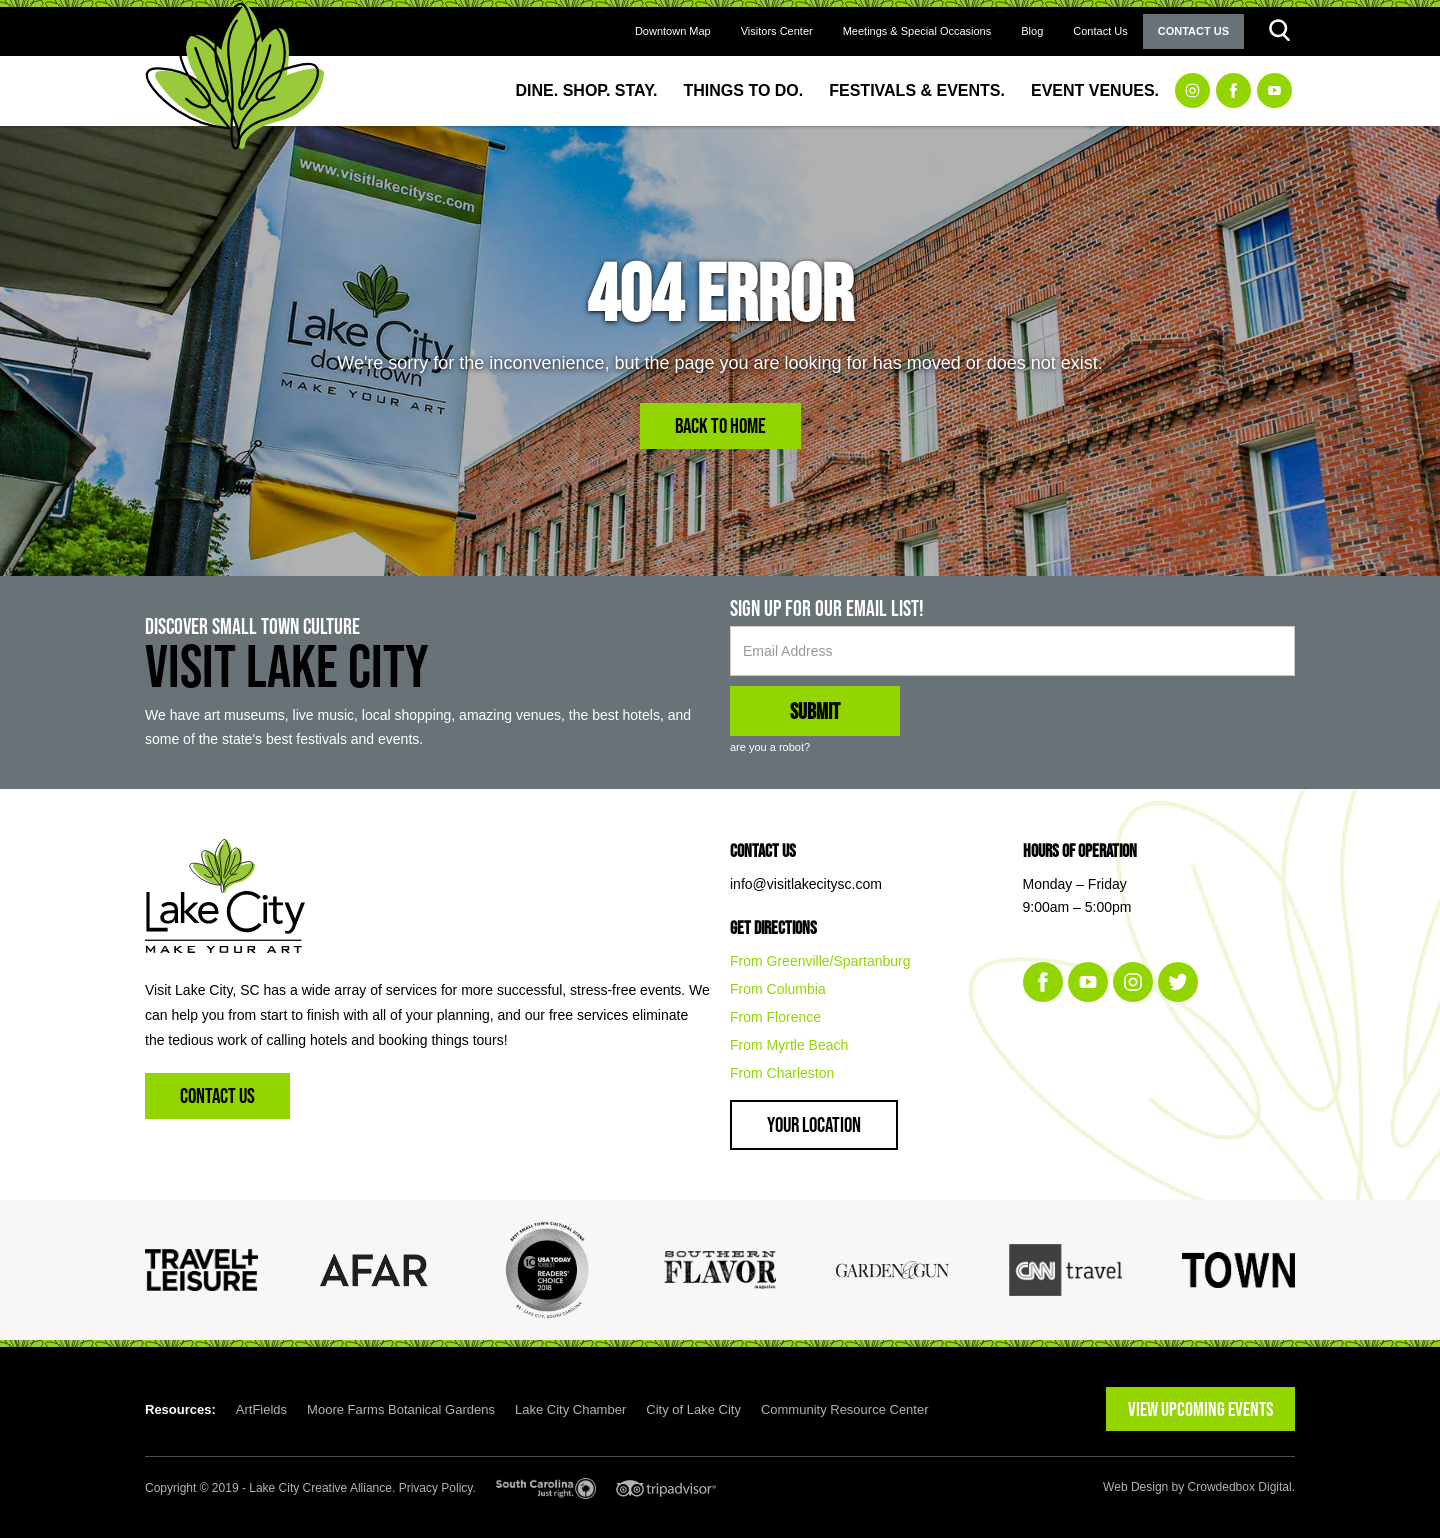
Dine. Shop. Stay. (587, 90)
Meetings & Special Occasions (917, 31)
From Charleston (782, 1073)
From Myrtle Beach (789, 1045)
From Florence (775, 1017)
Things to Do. (744, 90)
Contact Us (1100, 31)
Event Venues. (1095, 90)
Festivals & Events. (917, 90)
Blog (1032, 31)
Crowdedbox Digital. (1241, 1487)
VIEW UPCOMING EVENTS (1200, 1409)
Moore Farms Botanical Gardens (401, 1409)
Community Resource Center (845, 1409)
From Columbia (778, 989)
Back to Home (720, 425)
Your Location (814, 1124)
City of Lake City (693, 1409)
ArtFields (261, 1409)
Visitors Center (777, 31)
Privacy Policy (436, 1488)
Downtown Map (673, 31)
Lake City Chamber (570, 1409)
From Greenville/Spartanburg (820, 961)
